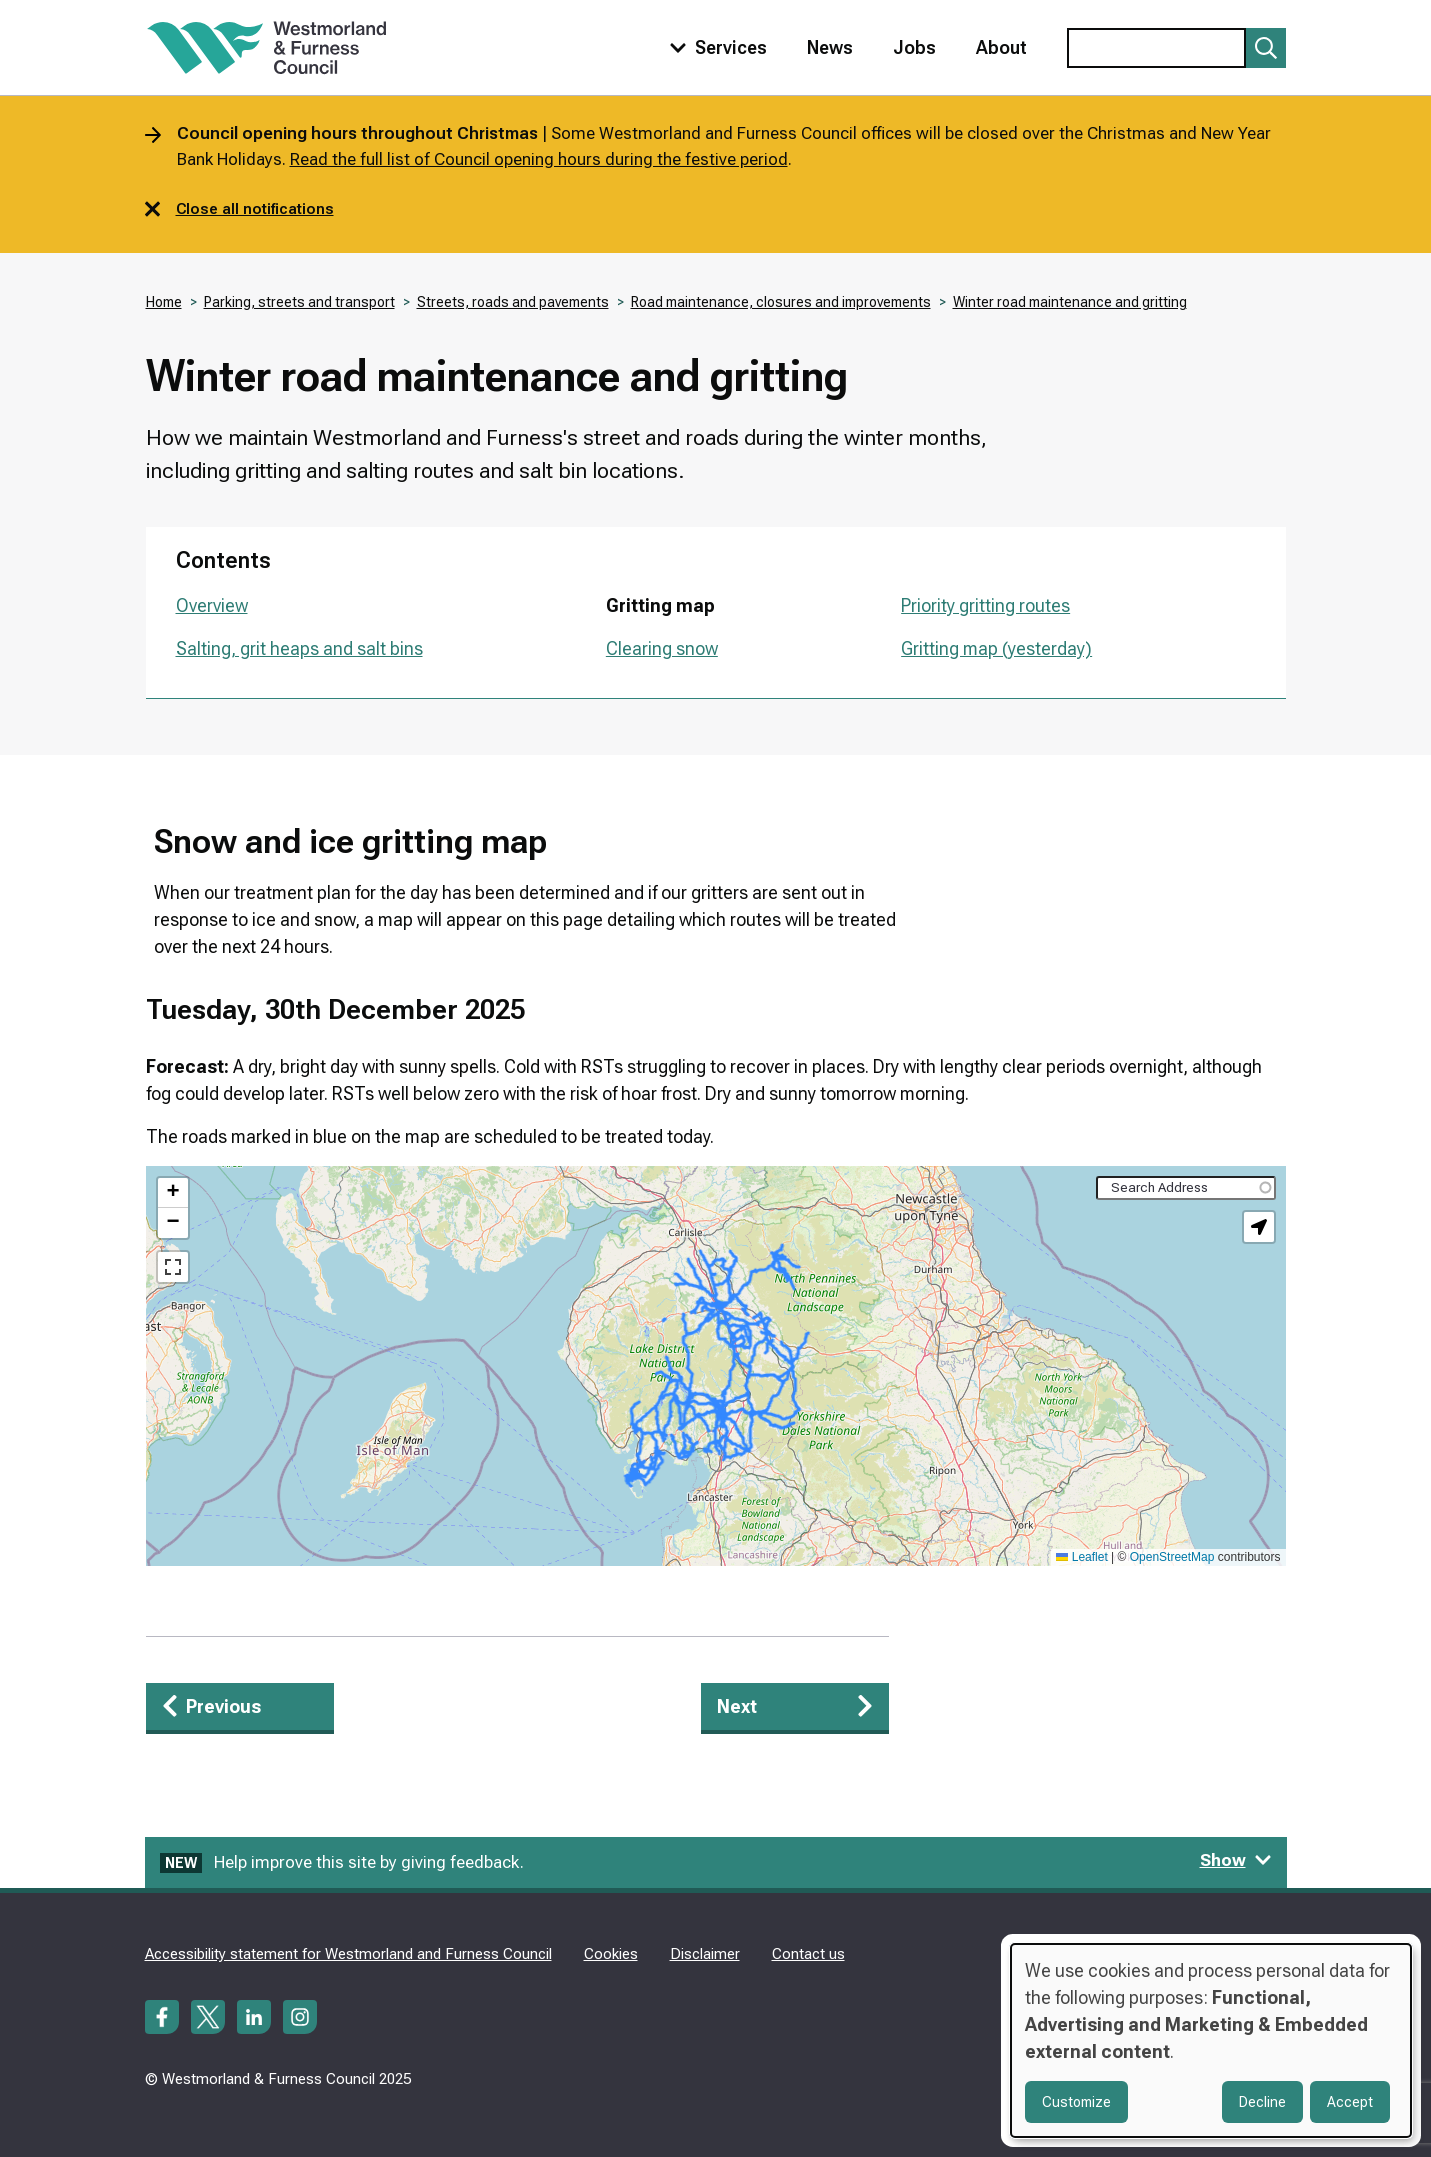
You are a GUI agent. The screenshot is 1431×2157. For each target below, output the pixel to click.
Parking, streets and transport (299, 302)
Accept (1350, 2102)
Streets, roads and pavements (513, 302)
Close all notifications (239, 209)
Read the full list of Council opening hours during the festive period (539, 159)
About (1001, 47)
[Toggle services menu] (714, 47)
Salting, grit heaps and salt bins (299, 648)
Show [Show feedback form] (1236, 1860)
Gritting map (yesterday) (996, 648)
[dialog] (1211, 2040)
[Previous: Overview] (240, 1708)
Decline (1262, 2102)
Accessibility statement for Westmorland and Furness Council (348, 1954)
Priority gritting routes (985, 605)
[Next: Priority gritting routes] (795, 1708)
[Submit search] (1266, 48)
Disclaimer (705, 1954)
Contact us (808, 1954)
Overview (212, 605)
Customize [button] (1076, 2102)
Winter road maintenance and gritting (1070, 302)
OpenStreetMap (1172, 1557)
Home (164, 302)
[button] (173, 1193)
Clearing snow (662, 648)
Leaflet (1081, 1557)
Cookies (611, 1954)
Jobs (914, 47)
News (830, 47)
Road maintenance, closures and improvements (781, 302)
